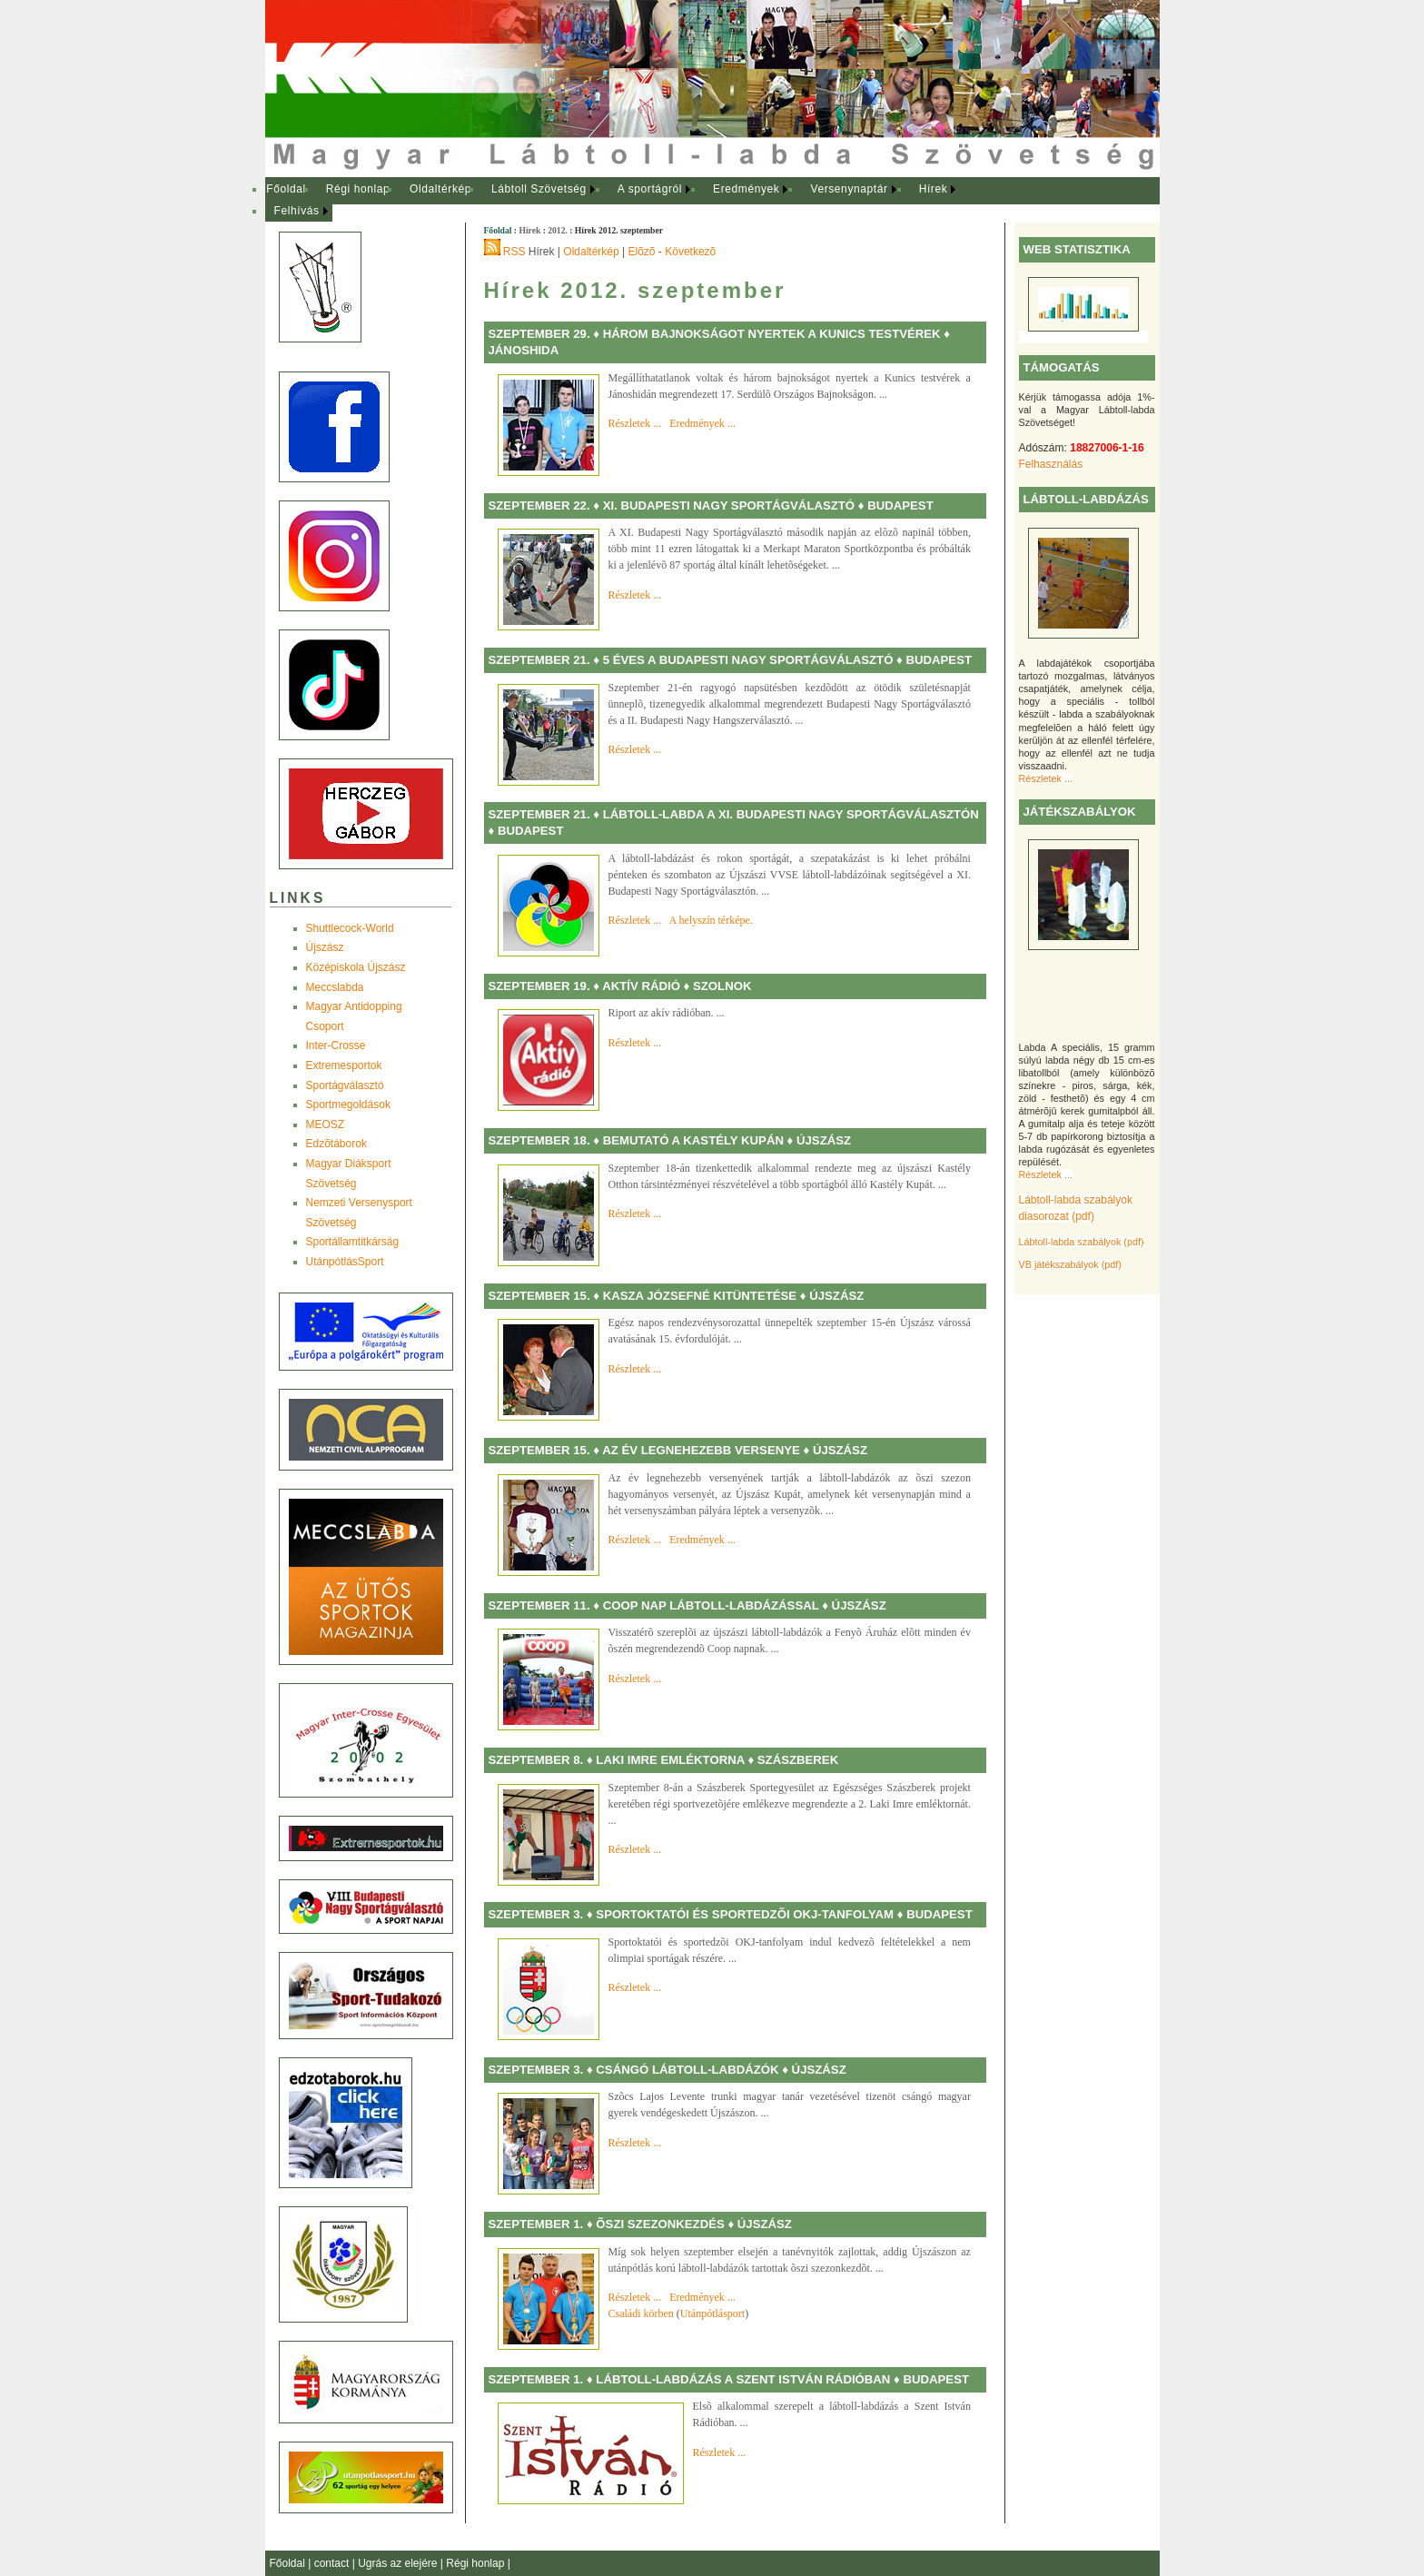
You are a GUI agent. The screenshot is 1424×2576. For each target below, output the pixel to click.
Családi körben (641, 2313)
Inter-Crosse (336, 1045)
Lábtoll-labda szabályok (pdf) (1081, 1241)
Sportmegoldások (348, 1104)
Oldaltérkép (440, 189)
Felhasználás (1051, 464)
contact (333, 2563)
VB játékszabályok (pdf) (1070, 1264)
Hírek (933, 189)
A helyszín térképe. (711, 920)
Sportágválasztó (345, 1085)
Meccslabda (335, 987)
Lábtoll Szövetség (539, 189)
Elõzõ (642, 251)
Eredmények (746, 189)
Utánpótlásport (712, 2313)
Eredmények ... (702, 423)
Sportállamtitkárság (353, 1241)
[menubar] (628, 200)
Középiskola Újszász (356, 967)
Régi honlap (358, 189)
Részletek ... (1046, 778)
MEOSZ (325, 1124)
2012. (558, 230)
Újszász (325, 947)
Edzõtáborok (336, 1143)
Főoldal (286, 189)
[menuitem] (286, 190)
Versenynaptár (848, 189)
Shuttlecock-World (350, 928)
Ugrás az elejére (399, 2563)
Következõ (690, 251)
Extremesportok (344, 1065)
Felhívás (297, 210)
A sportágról (650, 189)
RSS (514, 251)
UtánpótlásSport (345, 1261)
